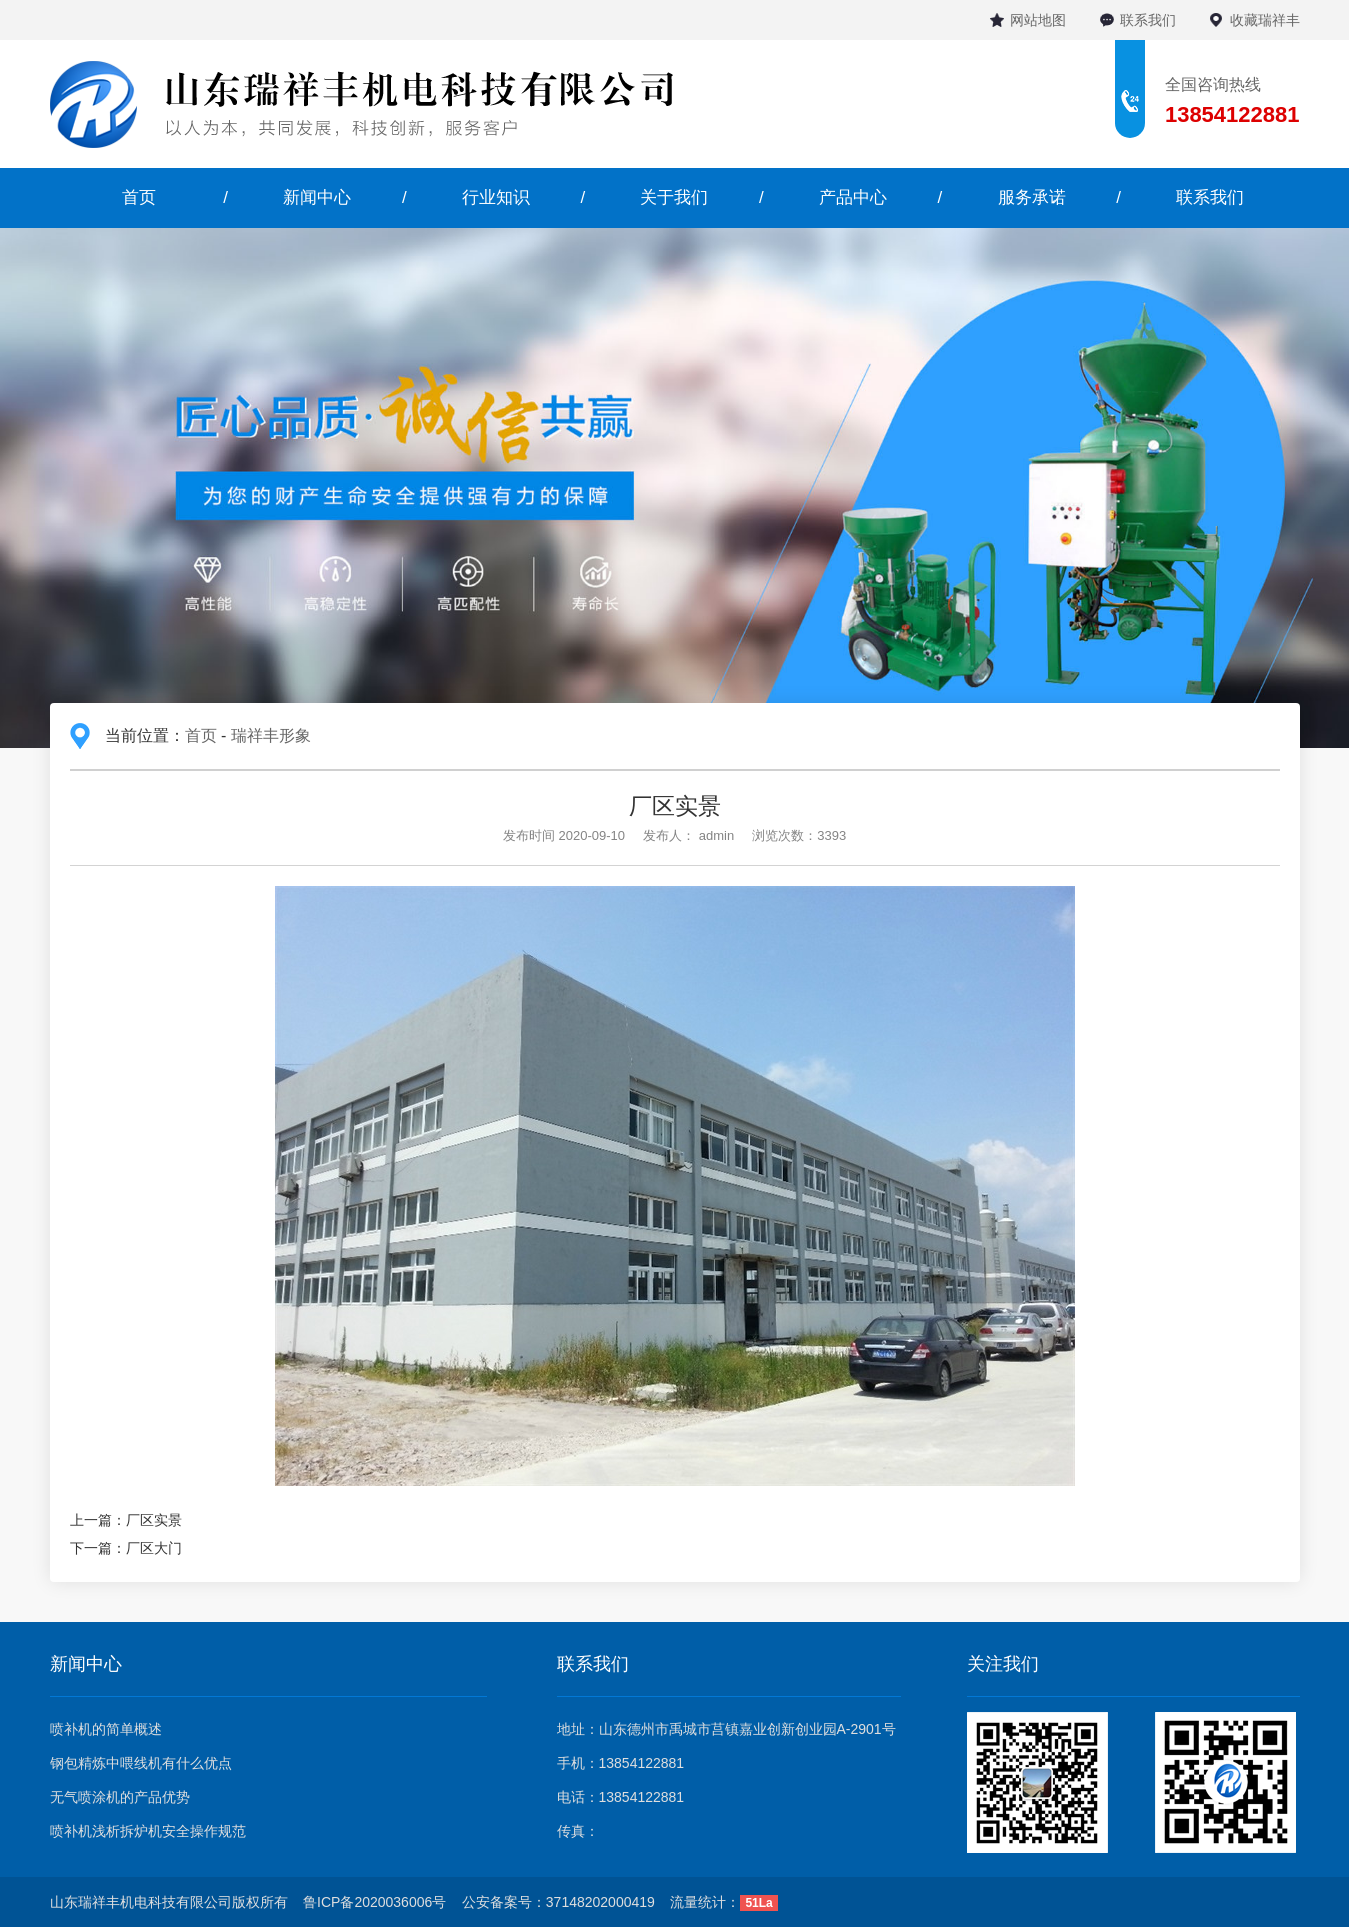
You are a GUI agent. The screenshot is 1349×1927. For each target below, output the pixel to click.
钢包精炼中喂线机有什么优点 (141, 1763)
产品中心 (853, 197)
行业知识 (496, 197)
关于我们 (674, 197)
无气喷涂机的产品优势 (120, 1797)
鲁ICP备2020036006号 (374, 1902)
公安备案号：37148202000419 (558, 1902)
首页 (139, 197)
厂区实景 (154, 1520)
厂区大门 (154, 1548)
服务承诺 (1032, 197)
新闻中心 (317, 197)
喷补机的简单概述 (106, 1729)
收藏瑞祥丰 (1265, 20)
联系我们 (1148, 20)
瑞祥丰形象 (271, 735)
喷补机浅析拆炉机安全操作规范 (148, 1831)
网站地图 (1038, 20)
